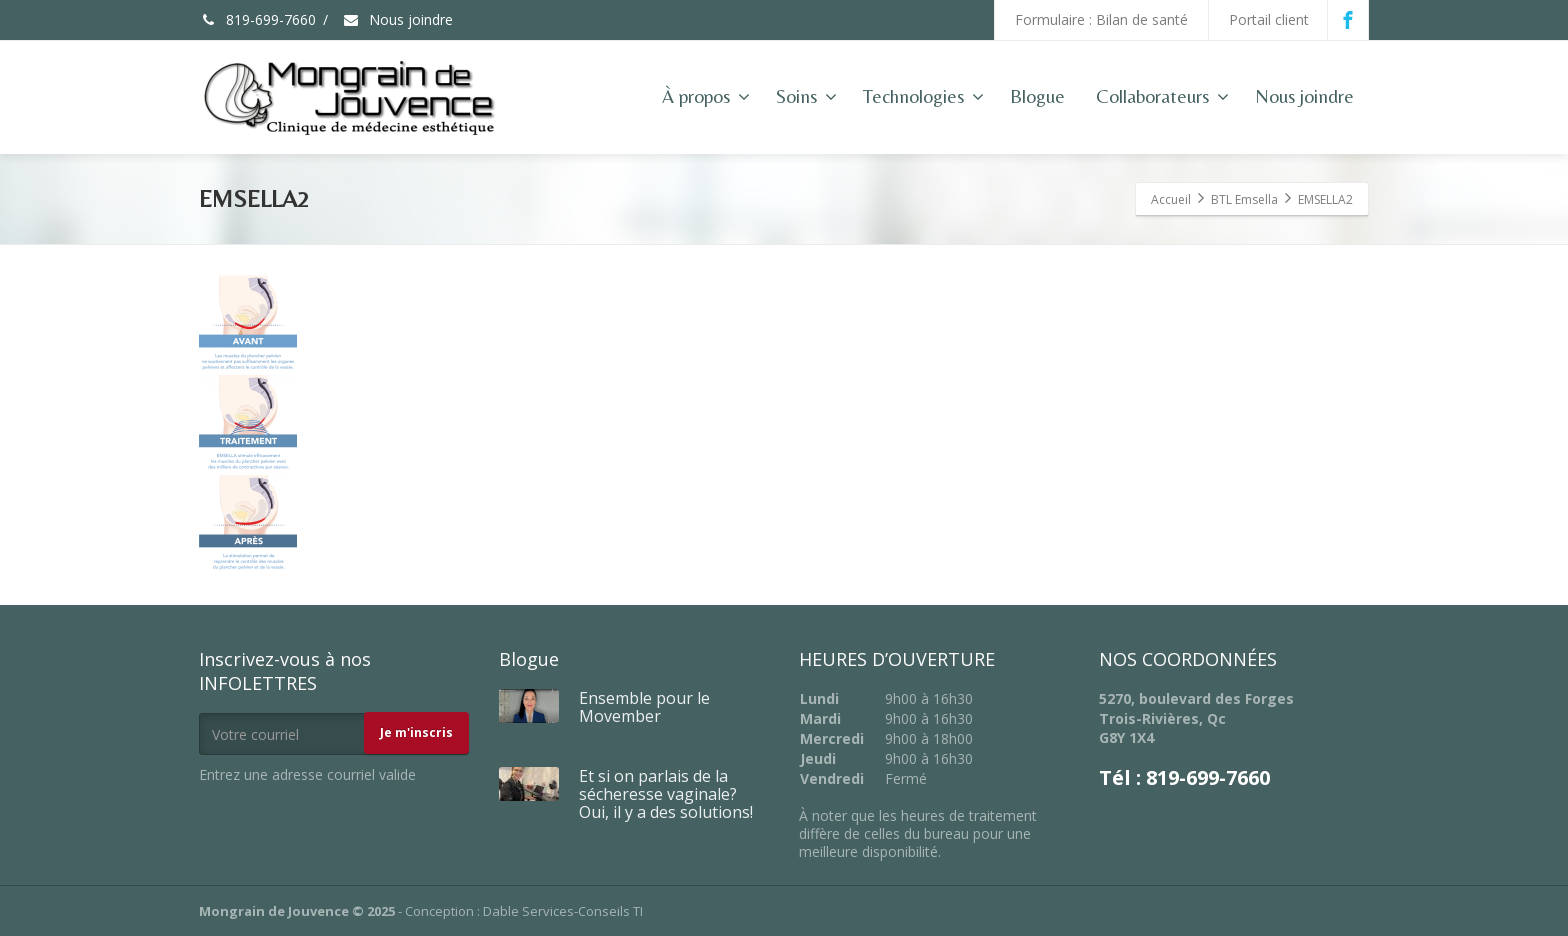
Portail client (1269, 19)
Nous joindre (397, 19)
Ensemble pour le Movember (644, 707)
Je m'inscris (416, 732)
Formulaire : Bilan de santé (1101, 19)
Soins (806, 96)
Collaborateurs (1162, 96)
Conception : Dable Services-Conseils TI (524, 911)
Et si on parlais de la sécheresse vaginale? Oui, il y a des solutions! (666, 794)
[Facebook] (1348, 20)
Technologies (923, 96)
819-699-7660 (257, 19)
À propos (706, 96)
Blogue (1037, 96)
